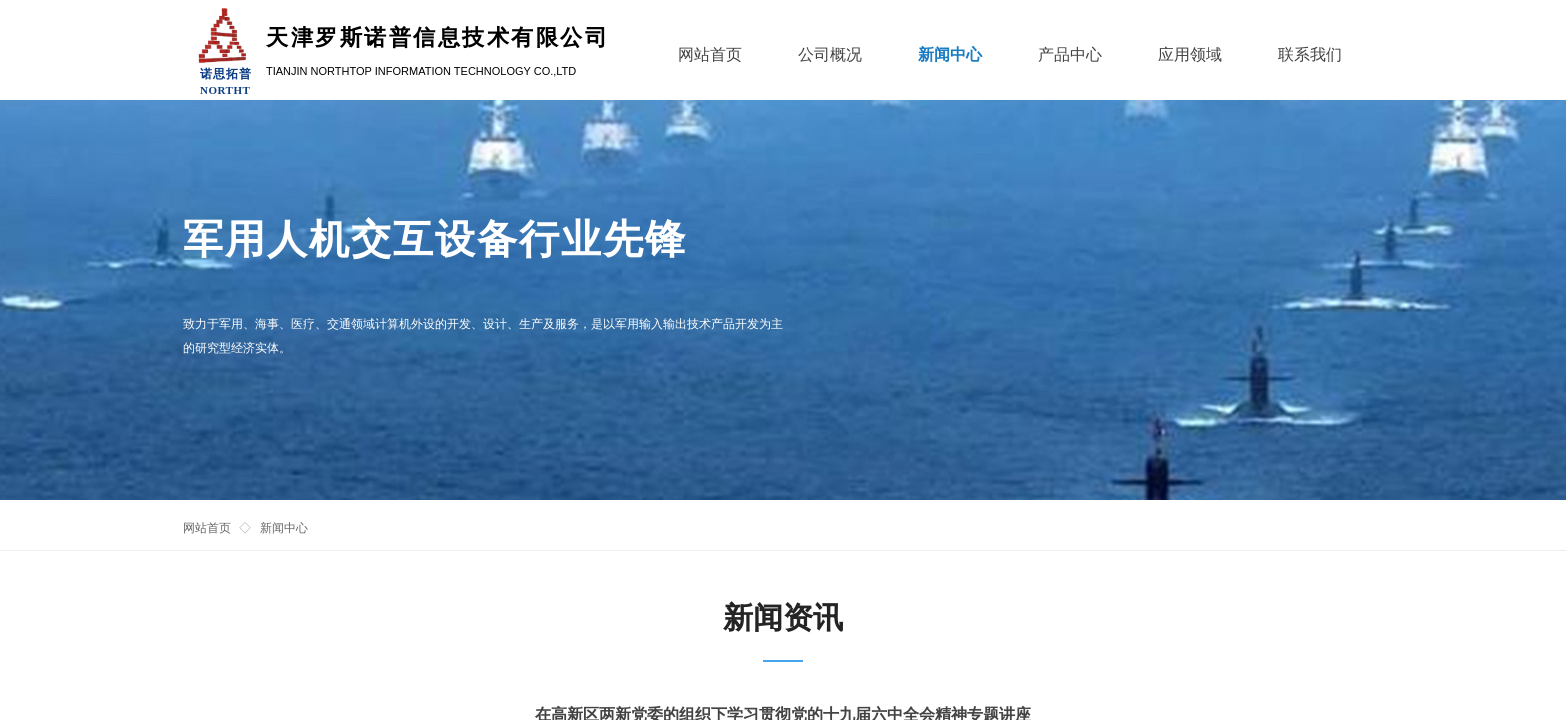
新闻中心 (284, 528)
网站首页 (207, 528)
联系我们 (1310, 54)
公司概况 (830, 54)
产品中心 (1070, 54)
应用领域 (1190, 54)
